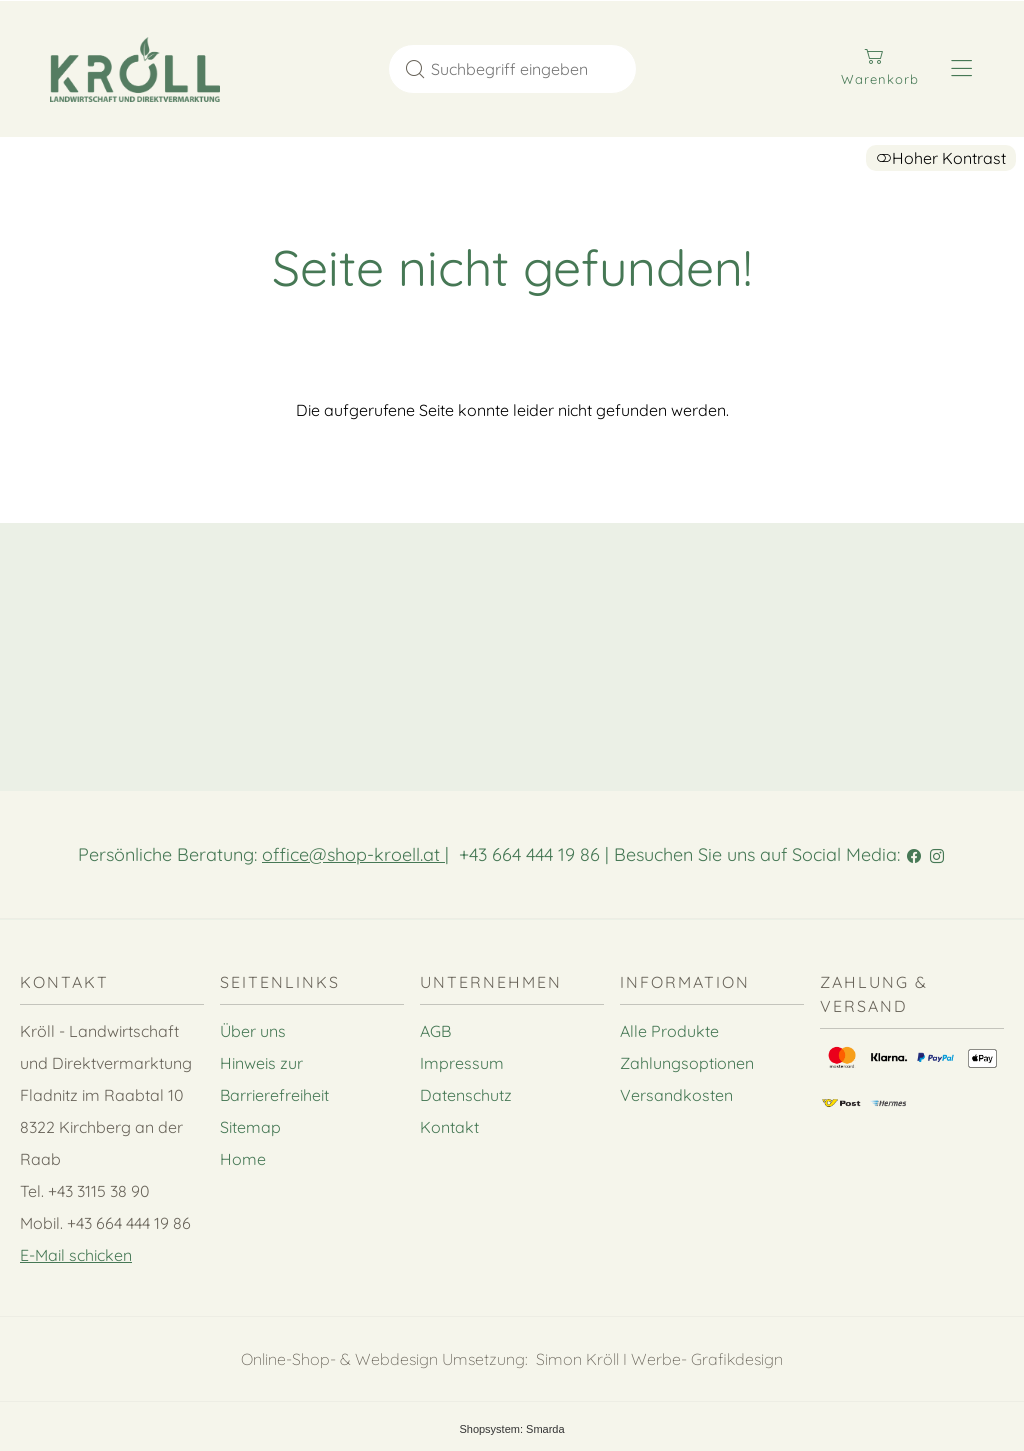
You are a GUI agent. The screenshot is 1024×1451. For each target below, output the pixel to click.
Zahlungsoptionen (687, 1063)
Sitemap (250, 1127)
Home (243, 1159)
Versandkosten (676, 1095)
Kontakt (449, 1127)
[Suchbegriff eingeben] (531, 69)
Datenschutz (466, 1095)
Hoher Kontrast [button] (941, 158)
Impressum (462, 1063)
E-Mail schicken (76, 1255)
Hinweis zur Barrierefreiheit (274, 1079)
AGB (435, 1031)
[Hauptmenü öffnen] (961, 68)
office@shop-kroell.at (353, 854)
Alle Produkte (669, 1031)
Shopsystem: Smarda (511, 1429)
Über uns (253, 1031)
